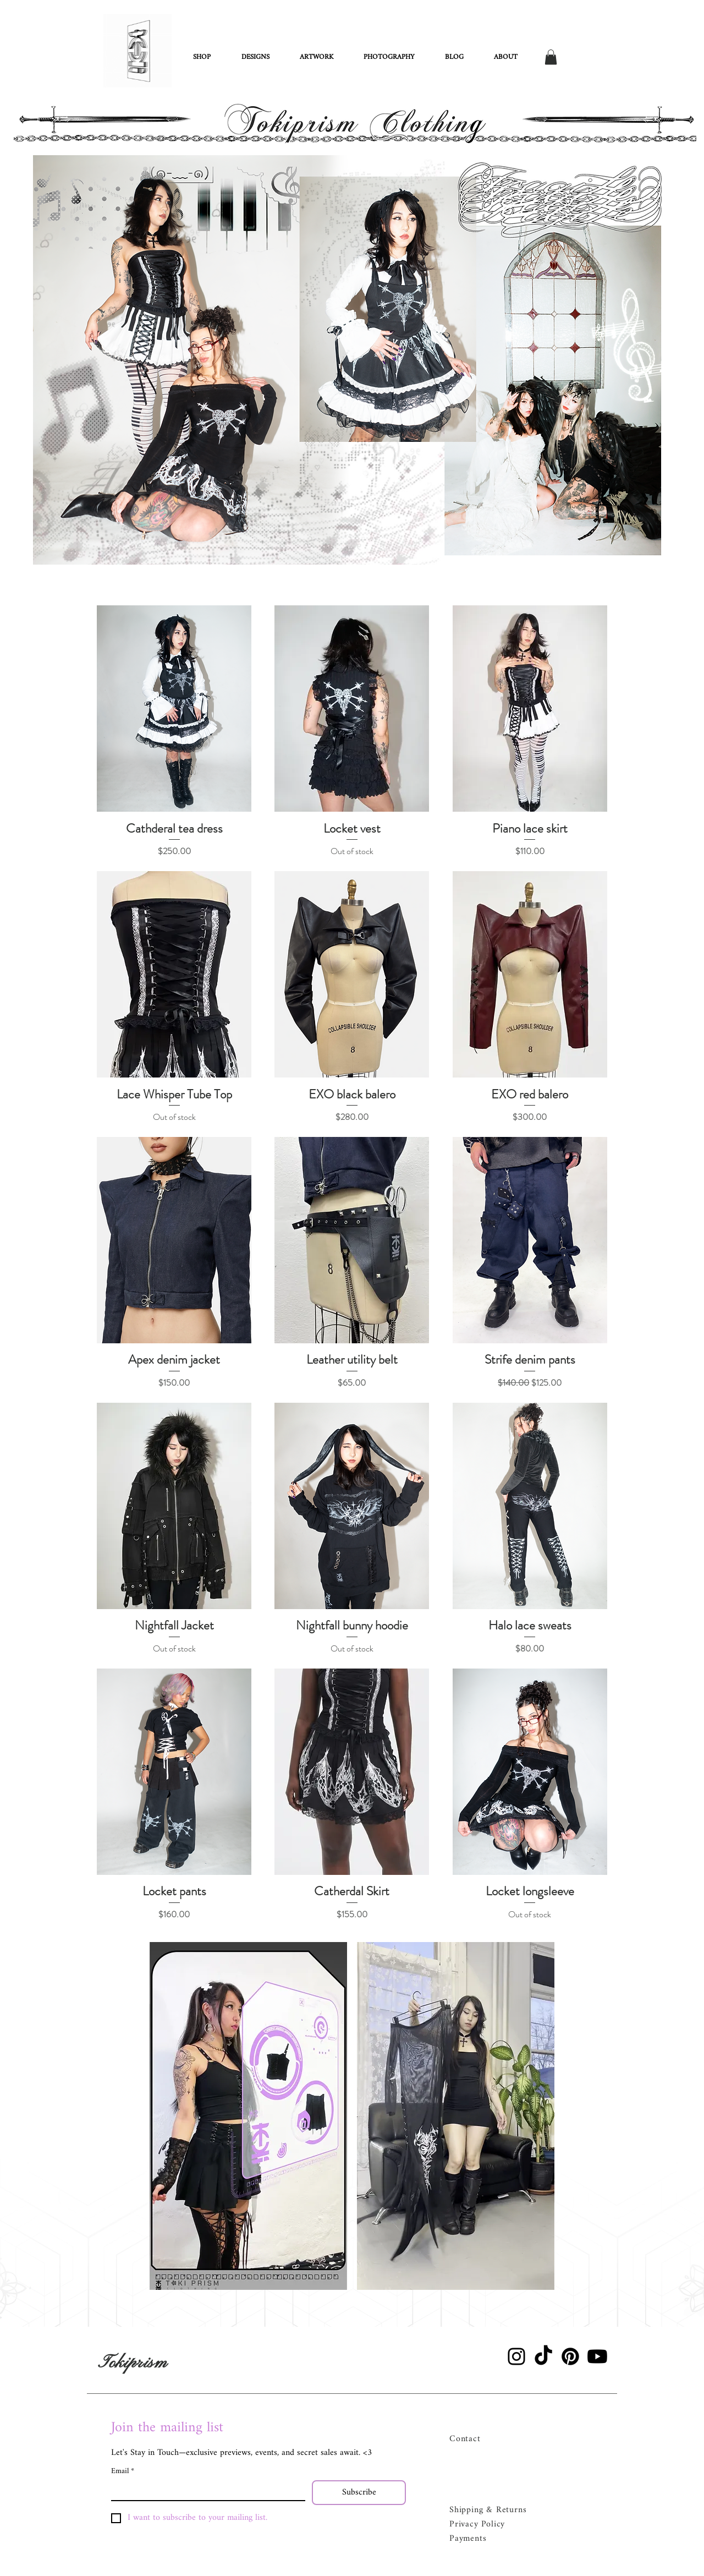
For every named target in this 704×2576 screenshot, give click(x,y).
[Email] (205, 2490)
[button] (550, 57)
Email (122, 2471)
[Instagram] (516, 2356)
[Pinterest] (570, 2356)
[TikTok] (543, 2356)
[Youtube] (597, 2356)
